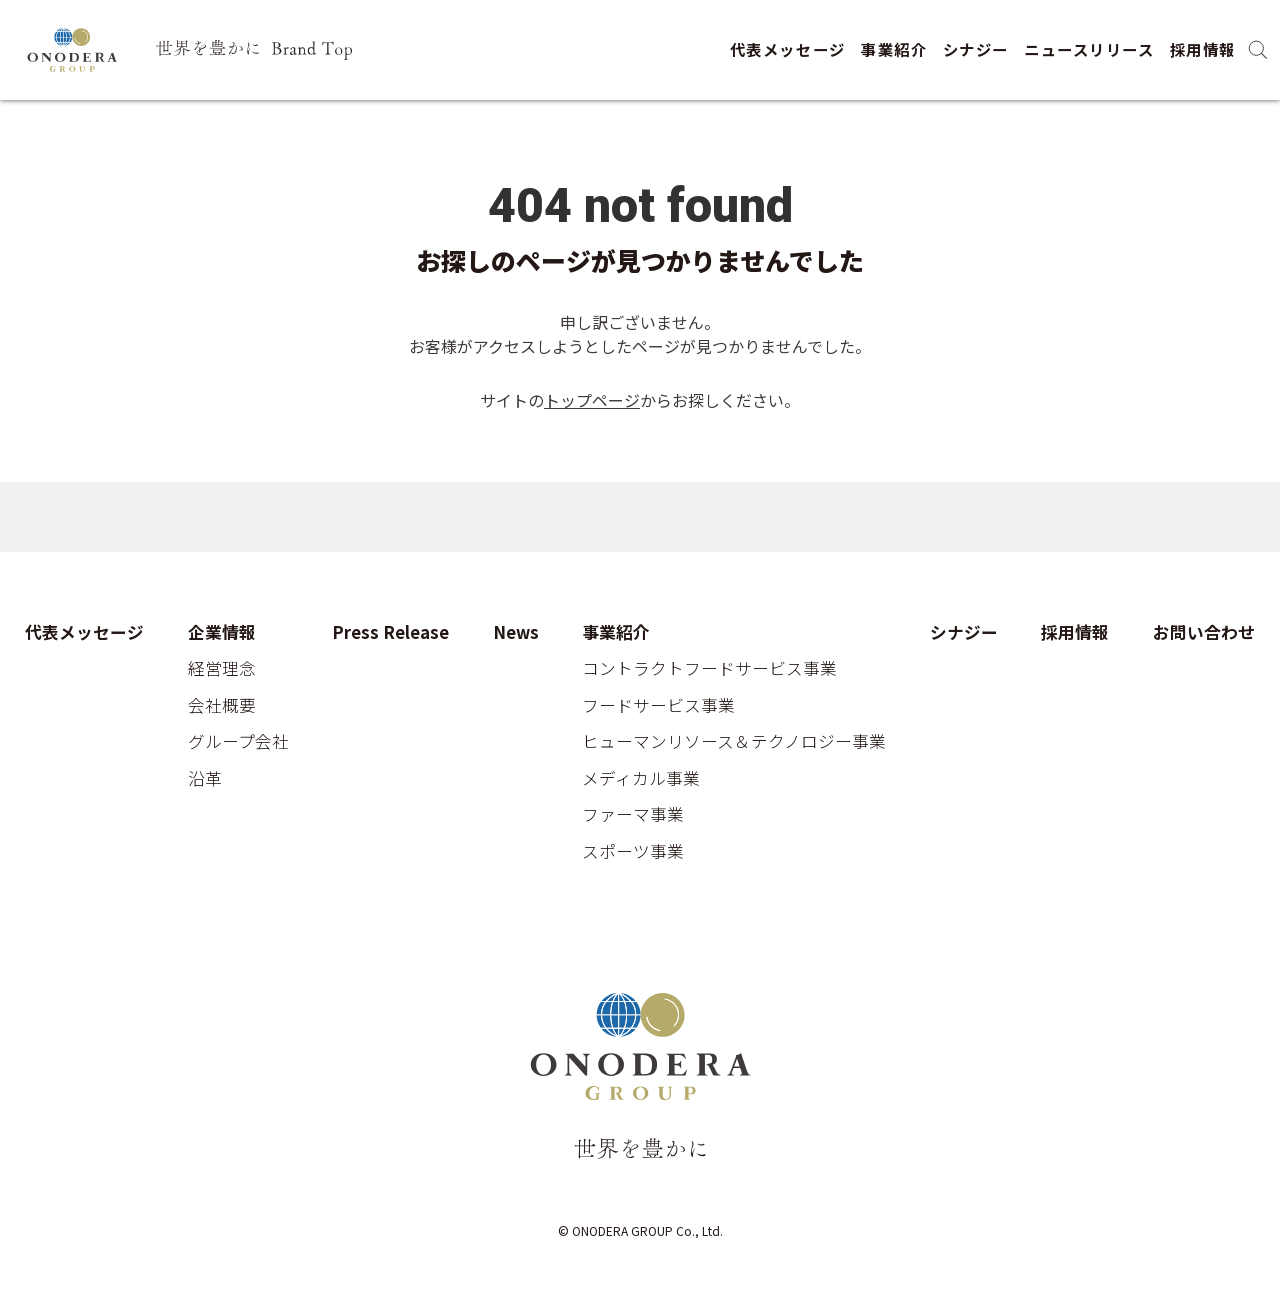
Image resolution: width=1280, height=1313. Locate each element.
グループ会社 (238, 742)
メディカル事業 (641, 779)
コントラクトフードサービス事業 (709, 669)
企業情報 (222, 633)
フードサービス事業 (658, 706)
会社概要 (222, 706)
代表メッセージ (788, 49)
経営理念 (222, 669)
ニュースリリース (1089, 49)
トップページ (592, 400)
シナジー (976, 49)
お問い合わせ (1204, 633)
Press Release (390, 633)
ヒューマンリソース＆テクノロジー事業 (734, 742)
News (516, 633)
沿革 (205, 779)
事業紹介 (894, 49)
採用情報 (1203, 49)
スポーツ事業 (633, 852)
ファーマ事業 (633, 815)
